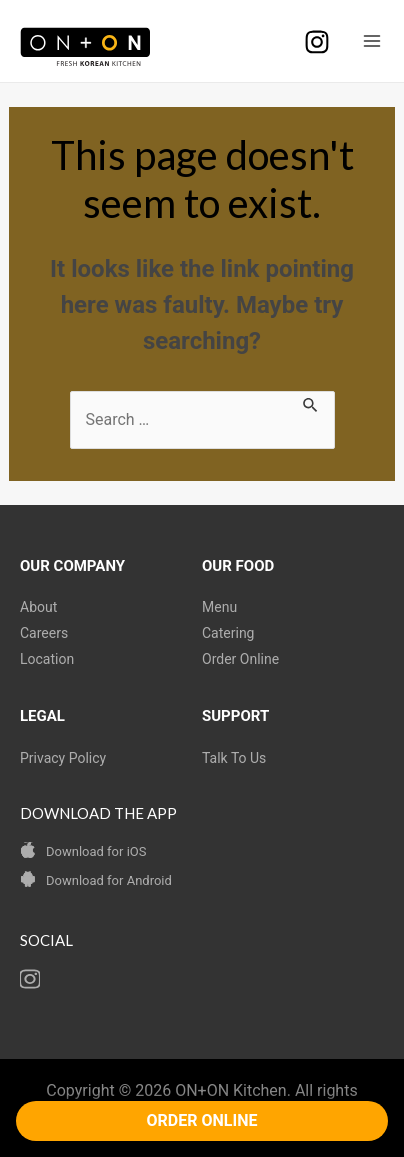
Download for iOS (96, 851)
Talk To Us (234, 758)
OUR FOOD (238, 566)
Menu (219, 607)
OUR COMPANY (72, 566)
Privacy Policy (63, 758)
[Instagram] (317, 42)
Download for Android (109, 880)
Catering (228, 633)
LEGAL (42, 716)
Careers (44, 633)
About (38, 607)
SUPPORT (235, 716)
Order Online (240, 659)
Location (47, 659)
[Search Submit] (311, 403)
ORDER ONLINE (202, 1120)
